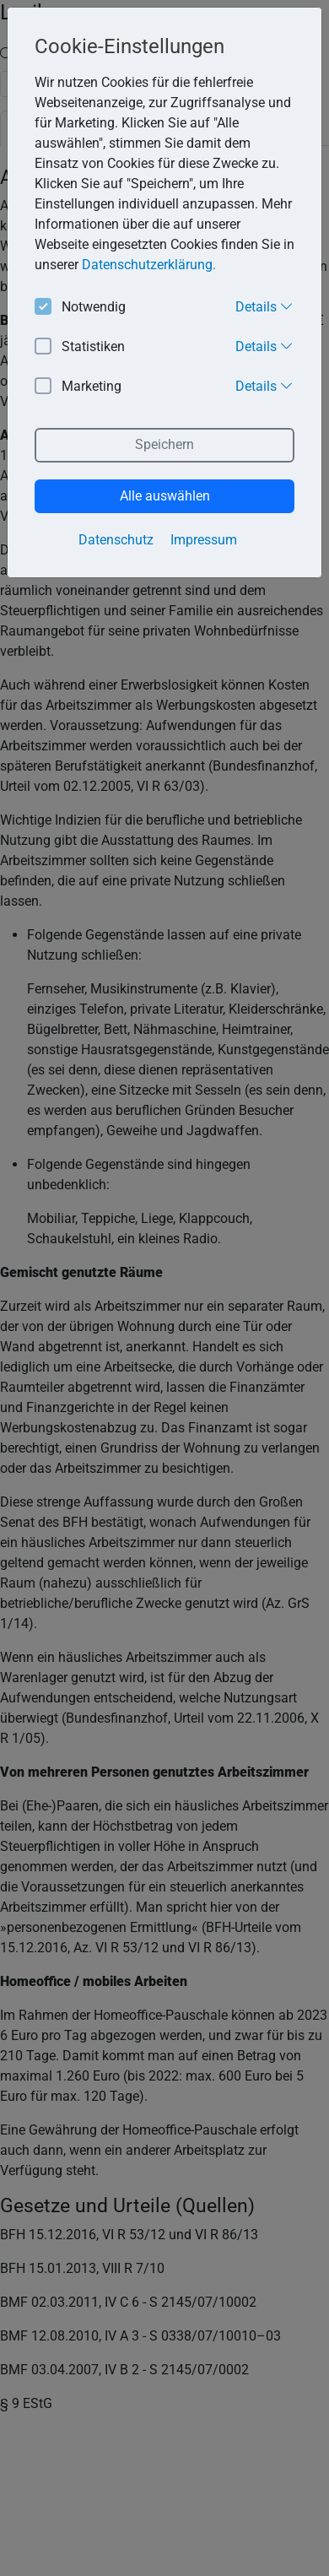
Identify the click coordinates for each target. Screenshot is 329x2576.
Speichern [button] (164, 444)
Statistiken (80, 347)
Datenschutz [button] (116, 540)
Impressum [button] (203, 540)
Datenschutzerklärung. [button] (149, 265)
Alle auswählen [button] (165, 496)
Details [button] (264, 306)
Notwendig (80, 307)
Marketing (78, 387)
